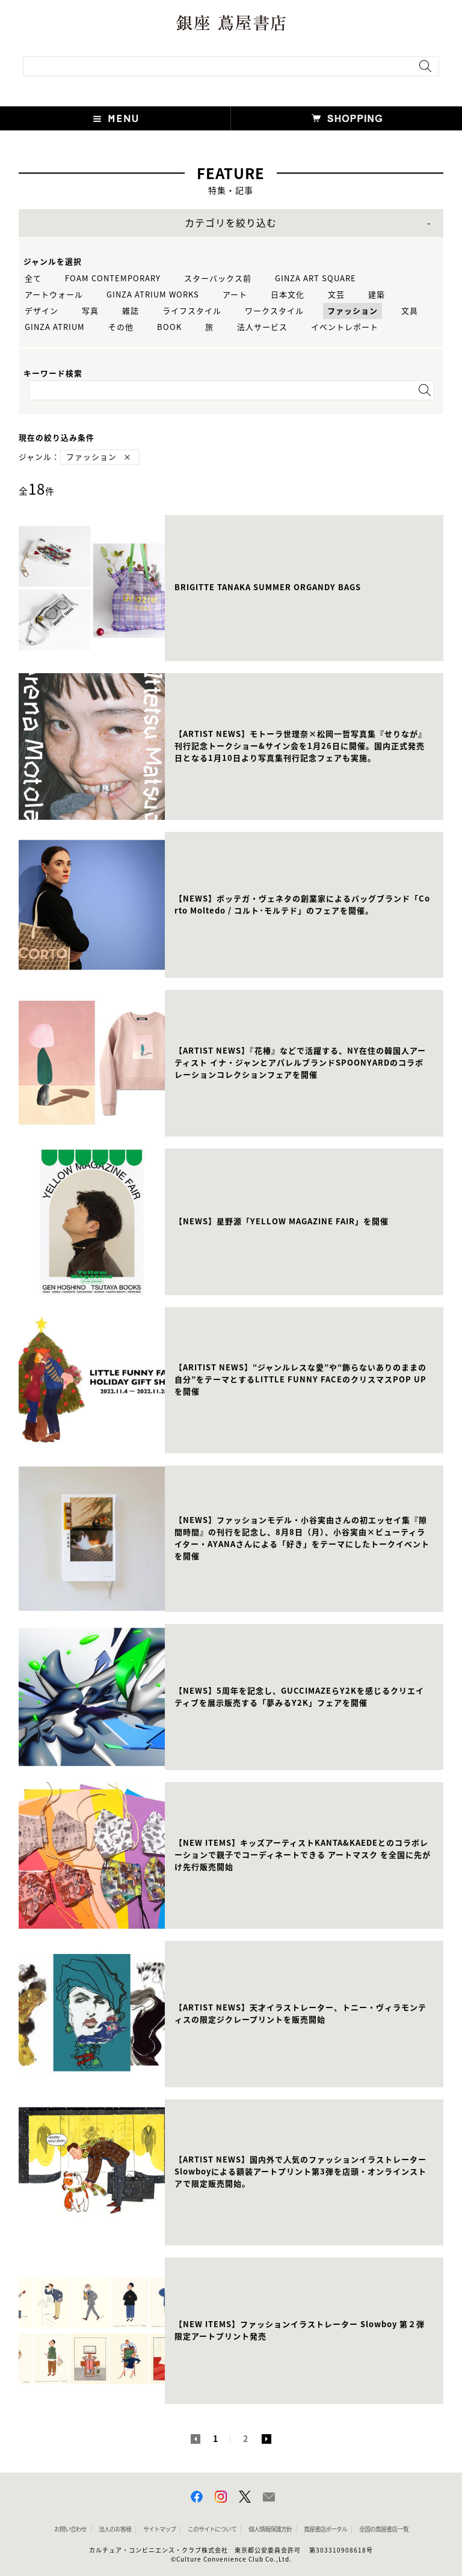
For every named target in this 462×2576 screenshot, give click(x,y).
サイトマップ (159, 2529)
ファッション (352, 311)
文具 (409, 311)
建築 (376, 295)
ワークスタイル (274, 311)
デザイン (41, 311)
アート (235, 295)
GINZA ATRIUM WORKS (152, 295)
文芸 (336, 295)
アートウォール (54, 295)
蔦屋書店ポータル (325, 2529)
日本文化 (287, 295)
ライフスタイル (191, 311)
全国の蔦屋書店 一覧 (383, 2529)
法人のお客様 (115, 2529)
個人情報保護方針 (270, 2529)
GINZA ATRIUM (55, 327)
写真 (90, 311)
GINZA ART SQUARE (315, 278)
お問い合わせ (70, 2529)
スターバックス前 (217, 278)
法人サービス (262, 327)
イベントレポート (344, 327)
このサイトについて (212, 2529)
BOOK (169, 327)
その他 (121, 327)
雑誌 (130, 311)
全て (33, 278)
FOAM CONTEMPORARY (113, 278)
